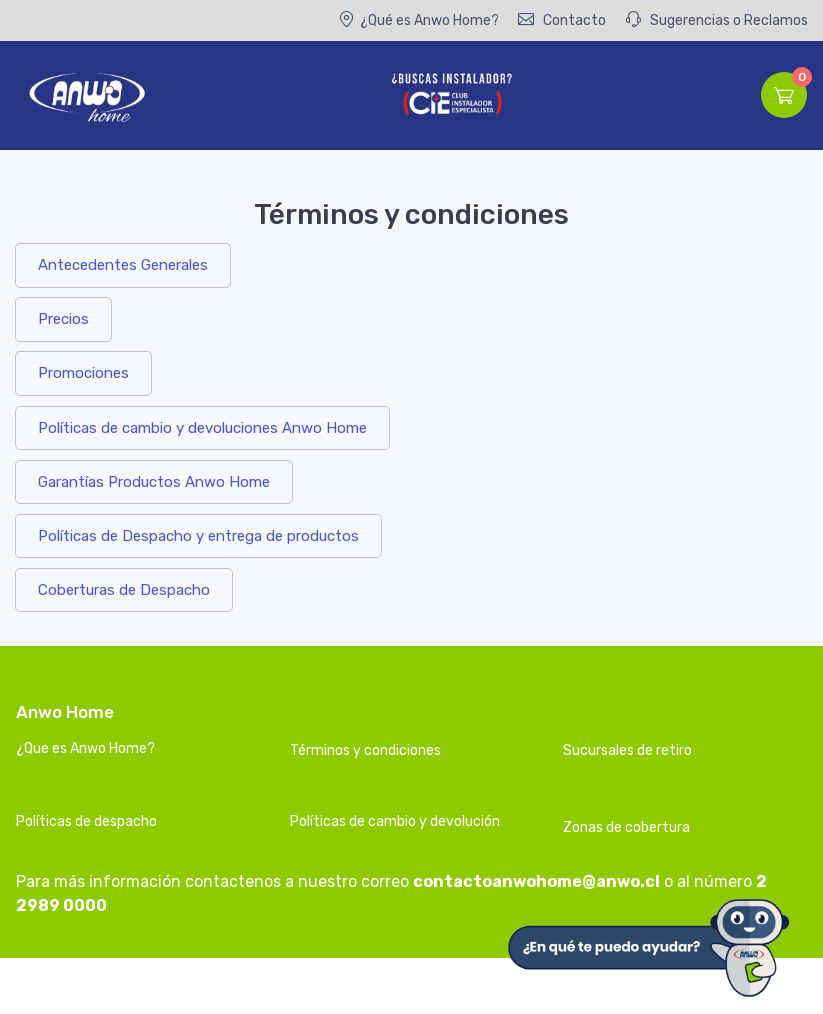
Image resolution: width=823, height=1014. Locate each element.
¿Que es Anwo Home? (85, 748)
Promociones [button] (83, 373)
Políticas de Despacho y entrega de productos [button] (198, 536)
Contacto (562, 20)
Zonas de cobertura (626, 827)
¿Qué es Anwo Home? (418, 20)
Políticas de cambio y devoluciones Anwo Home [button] (202, 428)
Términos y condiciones (365, 750)
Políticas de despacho (86, 821)
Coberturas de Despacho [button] (124, 590)
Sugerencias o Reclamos (716, 20)
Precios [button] (63, 319)
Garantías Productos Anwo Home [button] (154, 482)
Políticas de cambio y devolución (395, 821)
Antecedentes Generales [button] (123, 265)
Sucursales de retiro (627, 750)
